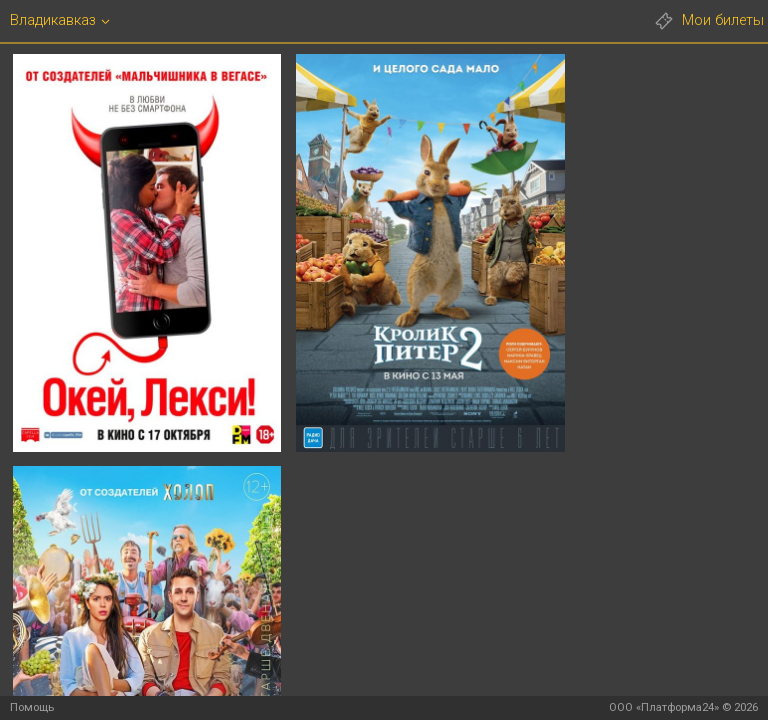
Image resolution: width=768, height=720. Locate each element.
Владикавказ (53, 20)
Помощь (32, 707)
